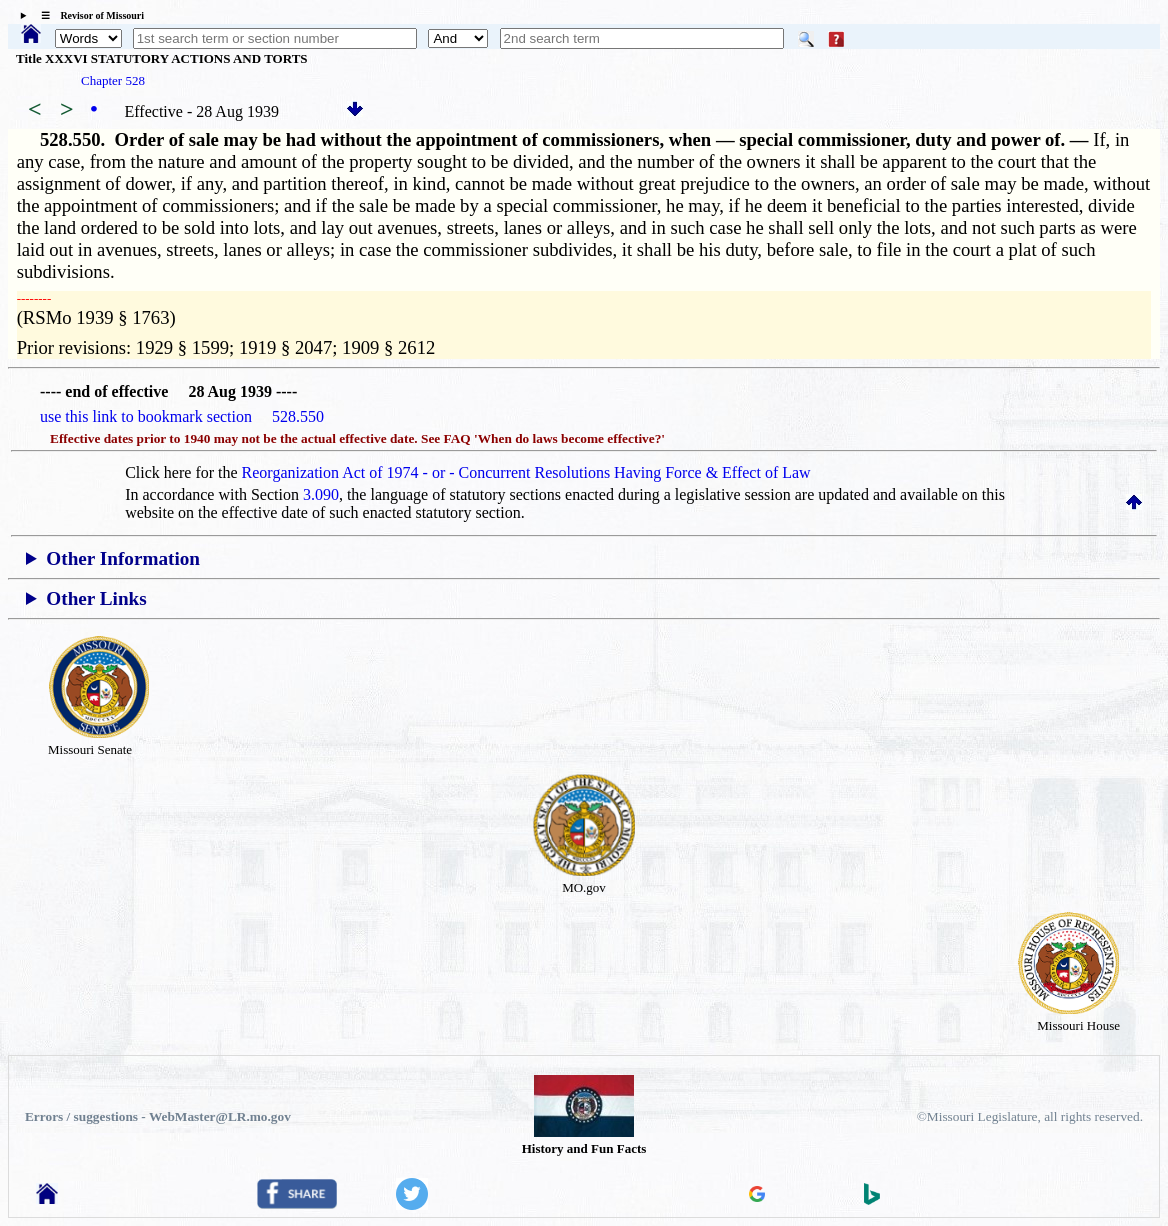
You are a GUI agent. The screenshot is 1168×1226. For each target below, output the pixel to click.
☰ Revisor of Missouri (87, 15)
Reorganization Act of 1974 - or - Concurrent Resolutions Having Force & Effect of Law (526, 472)
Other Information (123, 558)
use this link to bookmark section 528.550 (182, 416)
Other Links (96, 598)
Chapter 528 (113, 80)
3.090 (321, 494)
